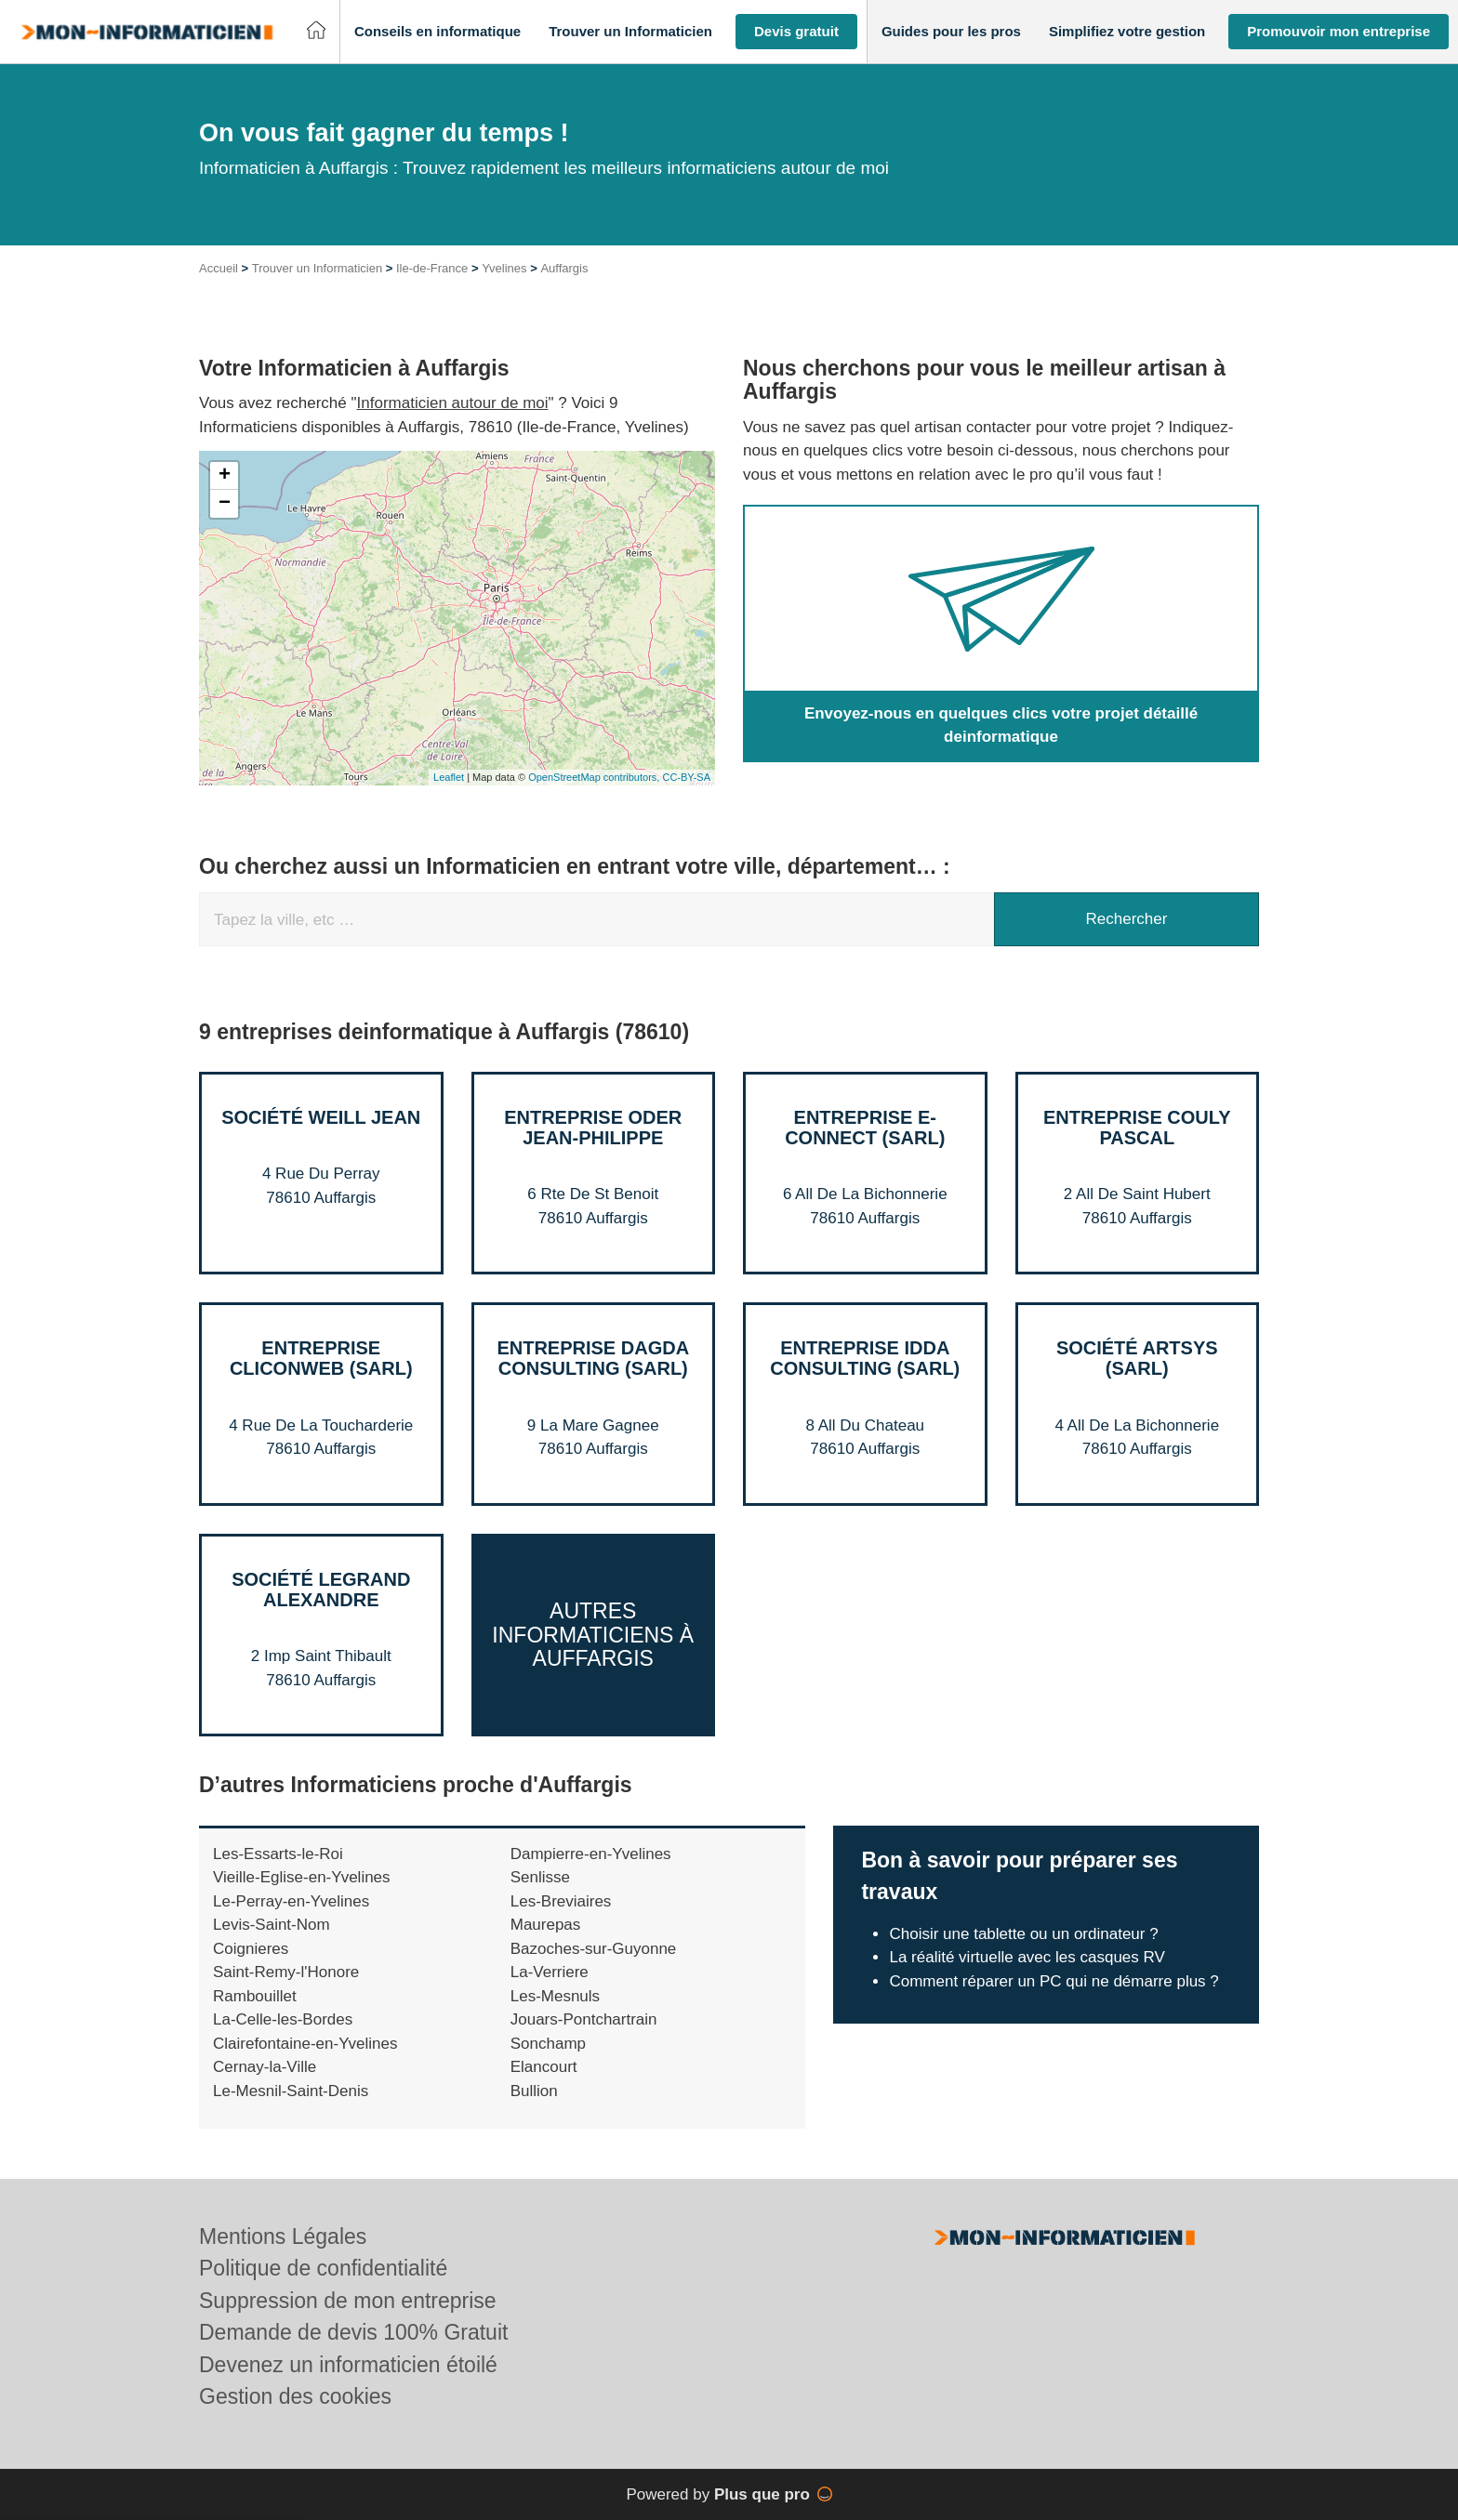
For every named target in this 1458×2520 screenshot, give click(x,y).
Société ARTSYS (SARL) (1137, 1358)
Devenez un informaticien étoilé (348, 2365)
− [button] (225, 504)
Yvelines (504, 268)
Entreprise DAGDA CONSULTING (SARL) (593, 1358)
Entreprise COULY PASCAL (1137, 1127)
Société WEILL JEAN (320, 1117)
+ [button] (225, 476)
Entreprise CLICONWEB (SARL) (321, 1358)
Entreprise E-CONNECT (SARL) (865, 1127)
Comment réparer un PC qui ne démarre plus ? (1053, 1981)
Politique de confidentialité (323, 2268)
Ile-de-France (432, 268)
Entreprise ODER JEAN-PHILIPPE (593, 1127)
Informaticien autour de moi (453, 403)
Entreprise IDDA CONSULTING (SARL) (865, 1358)
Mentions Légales (282, 2236)
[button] (437, 32)
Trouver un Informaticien (317, 268)
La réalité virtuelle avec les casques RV (1026, 1957)
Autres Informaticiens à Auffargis (593, 1634)
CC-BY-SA (686, 777)
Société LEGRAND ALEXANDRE (321, 1589)
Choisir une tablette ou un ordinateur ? (1023, 1934)
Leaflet (448, 777)
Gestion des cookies (295, 2396)
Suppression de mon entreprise (348, 2301)
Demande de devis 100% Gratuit (353, 2332)
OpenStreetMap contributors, (595, 777)
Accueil (218, 268)
